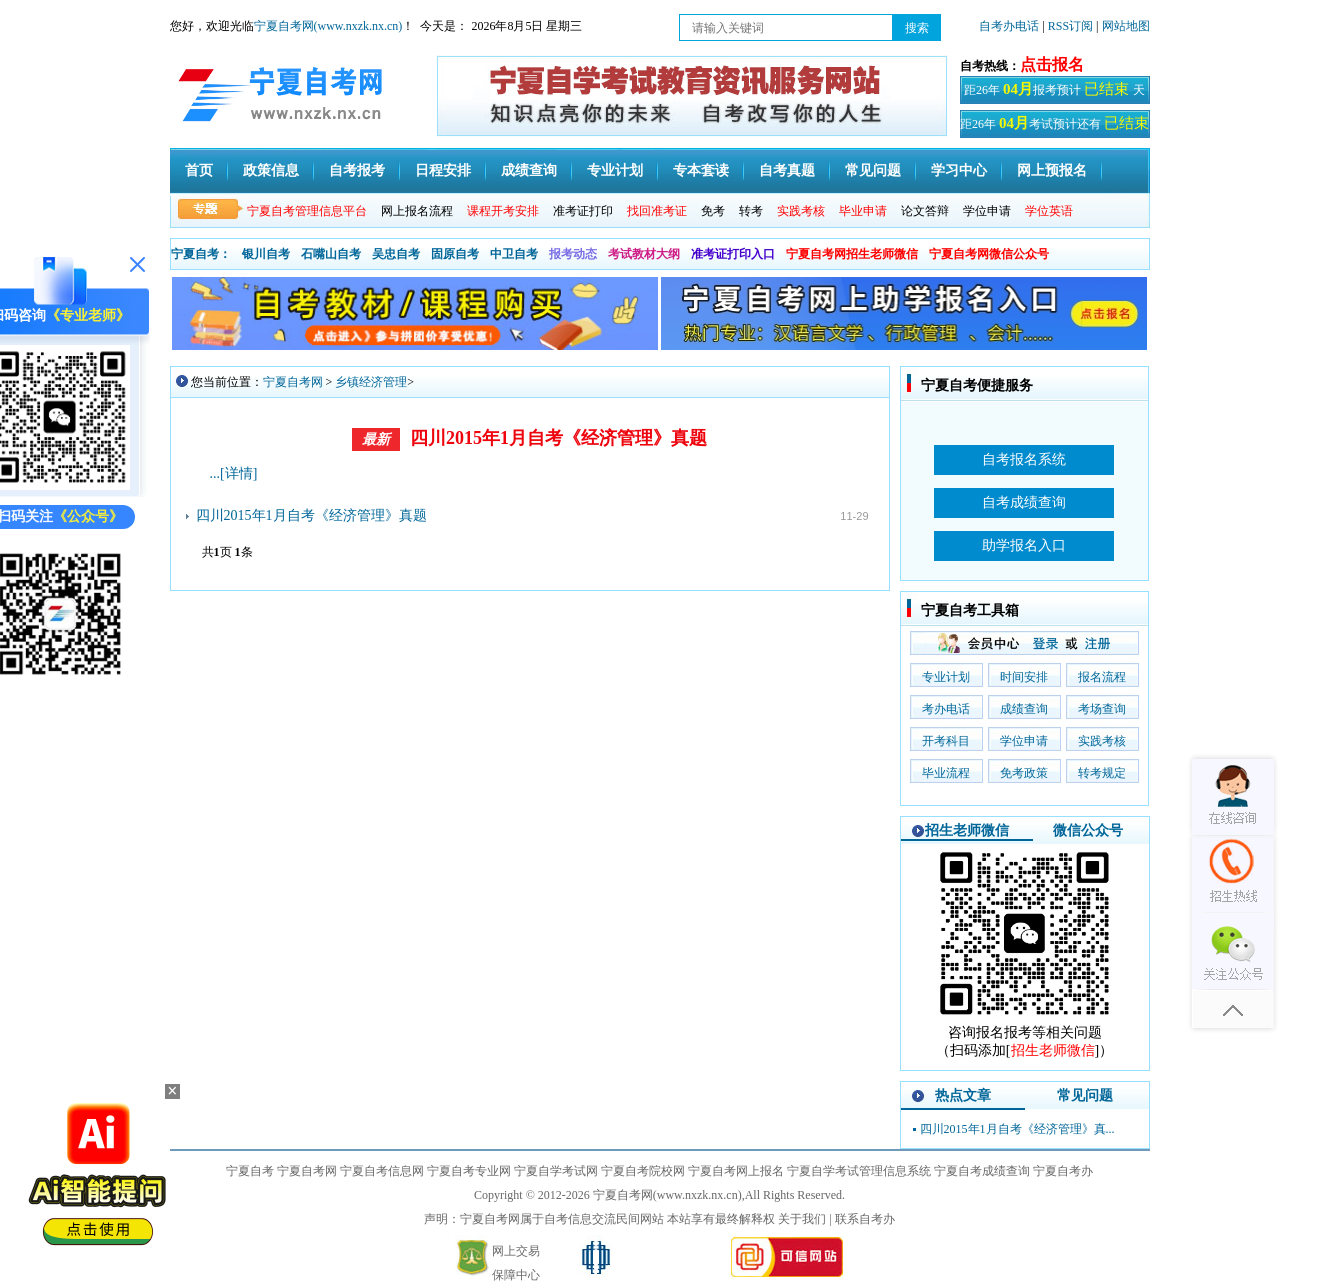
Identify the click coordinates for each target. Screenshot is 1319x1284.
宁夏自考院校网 (643, 1171)
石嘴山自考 (331, 254)
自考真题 (787, 170)
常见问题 (873, 170)
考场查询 (1102, 709)
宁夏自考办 (1063, 1171)
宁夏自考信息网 (382, 1171)
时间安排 (1024, 677)
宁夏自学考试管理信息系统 (859, 1171)
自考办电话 (1009, 26)
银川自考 (266, 254)
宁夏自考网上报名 (736, 1171)
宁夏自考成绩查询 (982, 1171)
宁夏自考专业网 (469, 1171)
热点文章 (963, 1095)
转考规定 (1102, 773)
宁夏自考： (201, 254)
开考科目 (946, 741)
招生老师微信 (967, 830)
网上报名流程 (417, 211)
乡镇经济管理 (371, 382)
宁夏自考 (250, 1171)
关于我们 (802, 1219)
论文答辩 (925, 211)
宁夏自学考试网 (556, 1171)
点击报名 (1052, 64)
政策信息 (271, 170)
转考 (751, 211)
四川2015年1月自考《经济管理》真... (1017, 1129)
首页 (199, 170)
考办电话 (946, 709)
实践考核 (1102, 741)
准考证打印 (583, 211)
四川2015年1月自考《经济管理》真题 (558, 438)
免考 (713, 211)
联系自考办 (865, 1219)
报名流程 (1102, 677)
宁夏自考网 (293, 382)
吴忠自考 (396, 254)
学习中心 (959, 170)
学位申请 (987, 211)
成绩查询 (529, 170)
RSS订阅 (1072, 26)
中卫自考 (514, 254)
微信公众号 (1088, 830)
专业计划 (615, 170)
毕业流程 (946, 773)
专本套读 (701, 170)
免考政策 (1024, 773)
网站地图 (1126, 26)
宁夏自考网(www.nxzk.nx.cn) (328, 26)
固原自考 (455, 254)
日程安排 (443, 170)
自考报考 (357, 170)
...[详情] (234, 473)
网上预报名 (1052, 170)
